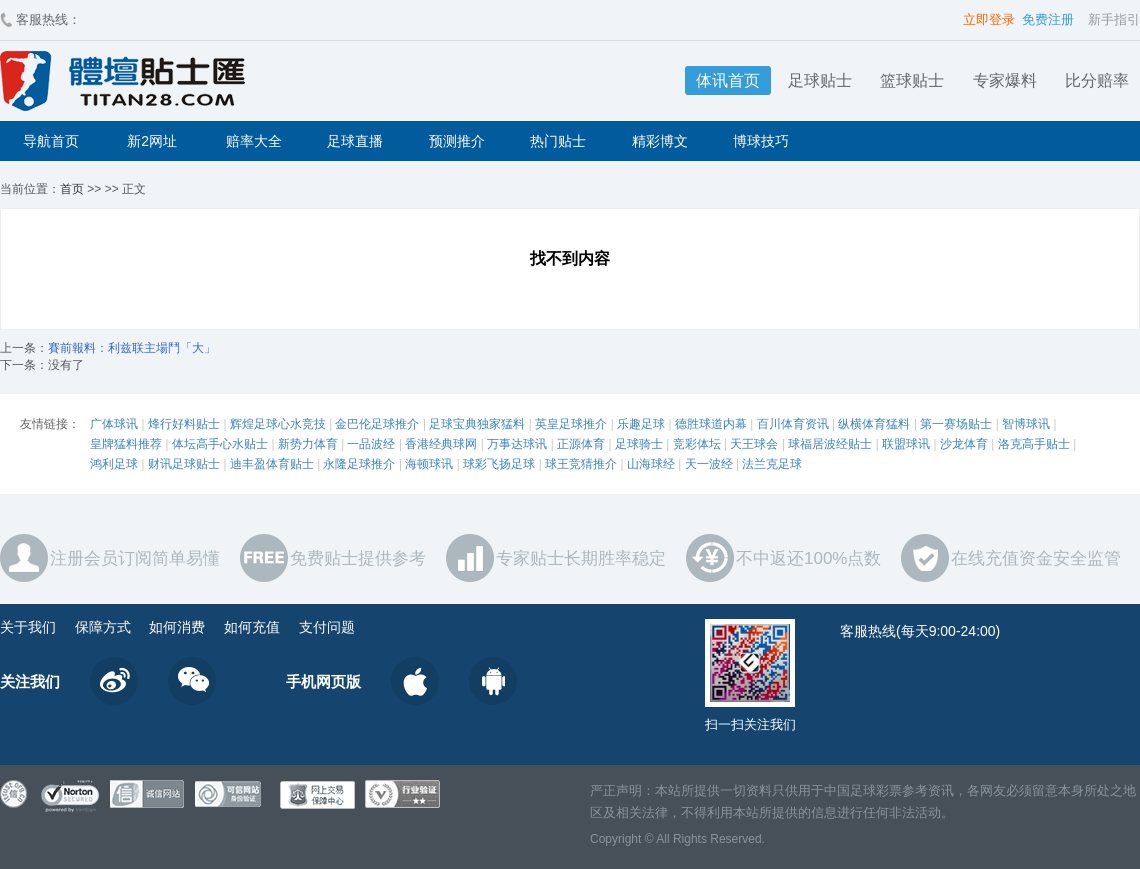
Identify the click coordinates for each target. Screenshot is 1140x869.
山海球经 (651, 464)
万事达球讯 (517, 444)
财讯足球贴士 (184, 464)
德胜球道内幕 (711, 424)
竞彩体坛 (697, 444)
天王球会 (754, 444)
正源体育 (581, 444)
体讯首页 (728, 80)
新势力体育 (308, 444)
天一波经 (709, 464)
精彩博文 (660, 141)
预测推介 (457, 141)
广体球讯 (114, 424)
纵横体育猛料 (874, 424)
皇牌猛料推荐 (126, 444)
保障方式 (103, 627)
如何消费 (177, 627)
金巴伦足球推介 (377, 424)
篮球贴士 (912, 80)
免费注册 (1048, 19)
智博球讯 (1026, 424)
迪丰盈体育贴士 (272, 464)
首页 (72, 189)
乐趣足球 (641, 424)
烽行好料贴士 (184, 424)
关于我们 (28, 627)
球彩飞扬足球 (499, 464)
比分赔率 (1097, 80)
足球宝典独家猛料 (477, 424)
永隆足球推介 (359, 464)
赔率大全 (254, 141)
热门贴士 (558, 141)
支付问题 (327, 627)
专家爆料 (1005, 80)
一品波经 (371, 444)
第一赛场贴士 (956, 424)
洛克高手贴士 (1034, 444)
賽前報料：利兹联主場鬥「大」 (132, 348)
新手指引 (1114, 19)
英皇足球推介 (571, 424)
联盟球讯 (906, 444)
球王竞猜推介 (581, 464)
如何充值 (252, 627)
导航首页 (51, 141)
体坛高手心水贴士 (220, 444)
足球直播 (355, 141)
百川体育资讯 (793, 424)
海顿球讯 (429, 464)
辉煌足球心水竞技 (278, 424)
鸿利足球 (114, 464)
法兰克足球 (772, 464)
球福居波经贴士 (830, 444)
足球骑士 (639, 444)
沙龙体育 (964, 444)
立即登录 (989, 19)
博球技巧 (761, 141)
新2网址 (152, 141)
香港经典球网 (441, 444)
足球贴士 (820, 80)
